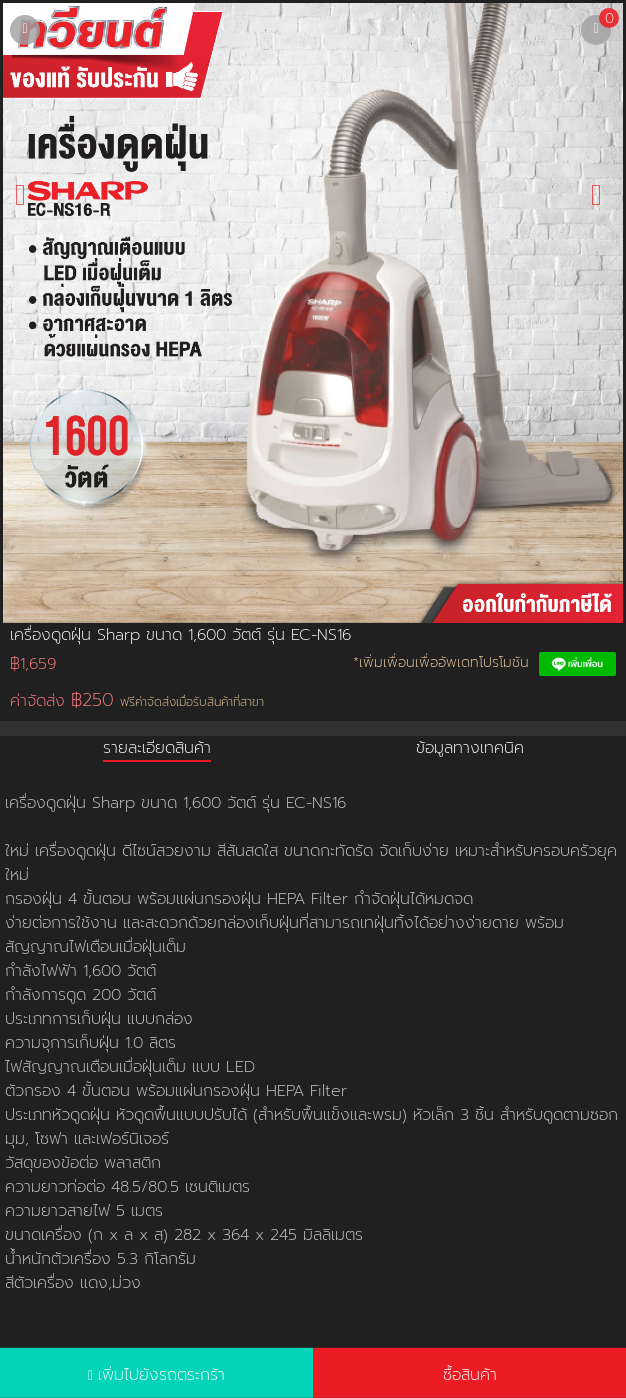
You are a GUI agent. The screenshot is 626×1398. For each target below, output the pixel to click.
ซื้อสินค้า (470, 1375)
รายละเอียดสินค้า (157, 748)
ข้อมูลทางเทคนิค (470, 748)
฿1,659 (33, 664)
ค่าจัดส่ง (137, 700)
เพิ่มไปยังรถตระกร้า (161, 1375)
